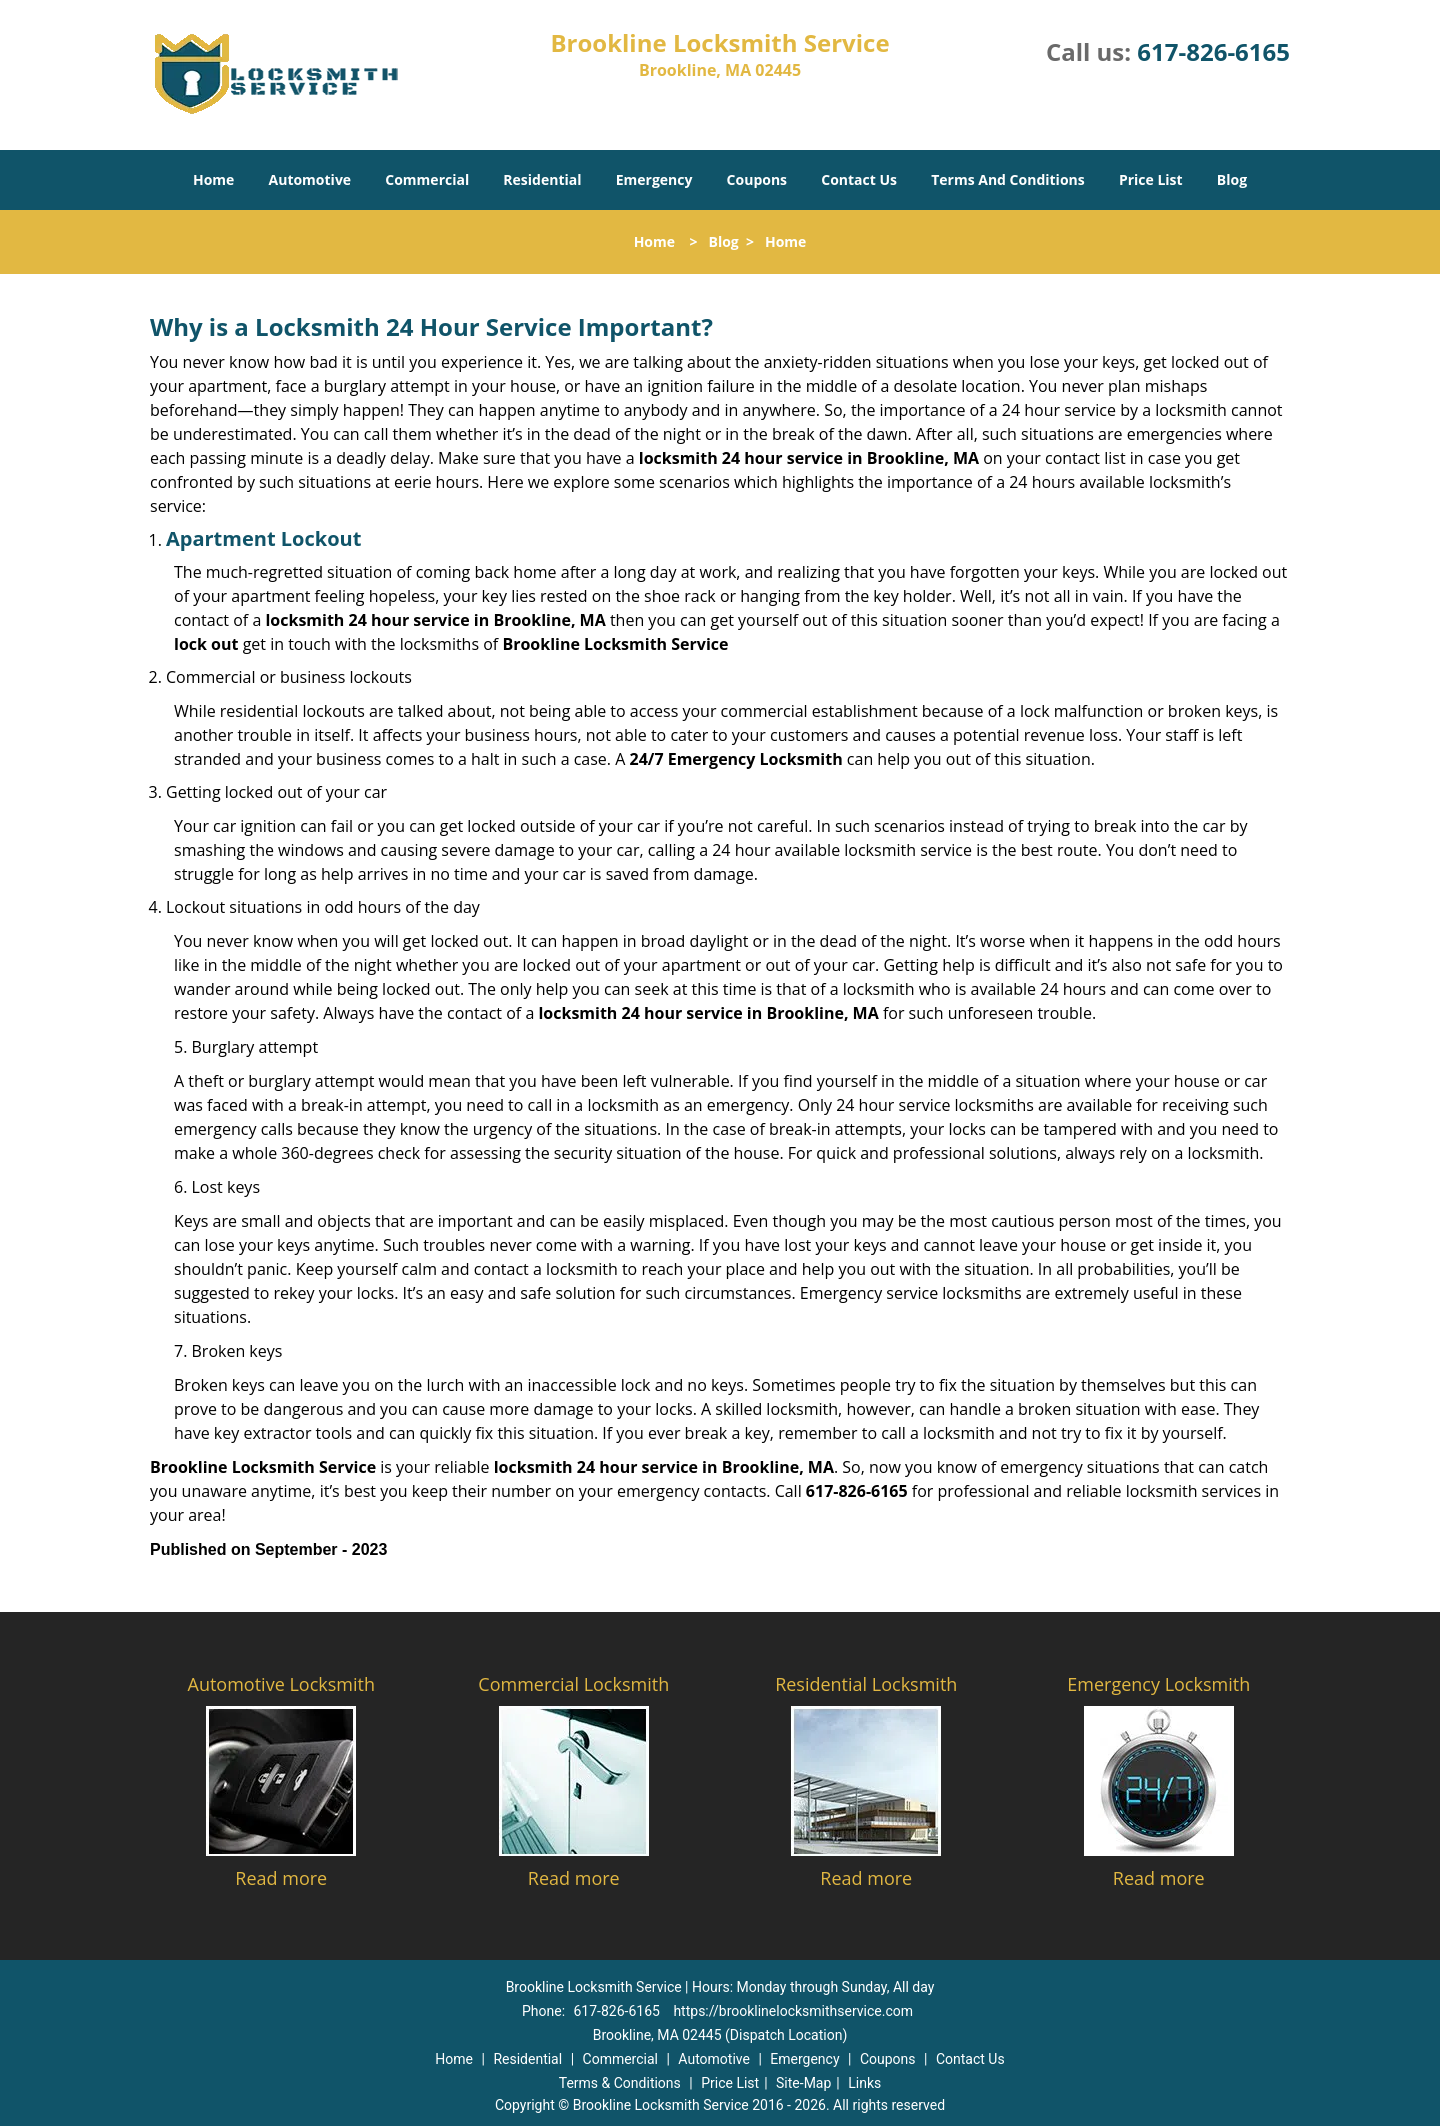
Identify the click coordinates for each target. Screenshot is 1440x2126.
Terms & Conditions (620, 2083)
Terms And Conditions (1008, 179)
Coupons (757, 179)
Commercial (427, 179)
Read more (281, 1878)
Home (213, 179)
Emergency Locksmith (1158, 1684)
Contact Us (859, 179)
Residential (542, 179)
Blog (1232, 179)
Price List (1151, 179)
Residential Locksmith (866, 1684)
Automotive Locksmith (281, 1684)
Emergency (654, 179)
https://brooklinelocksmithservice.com (793, 2011)
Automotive (310, 179)
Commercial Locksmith (573, 1684)
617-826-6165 (1213, 51)
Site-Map (803, 2083)
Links (864, 2083)
